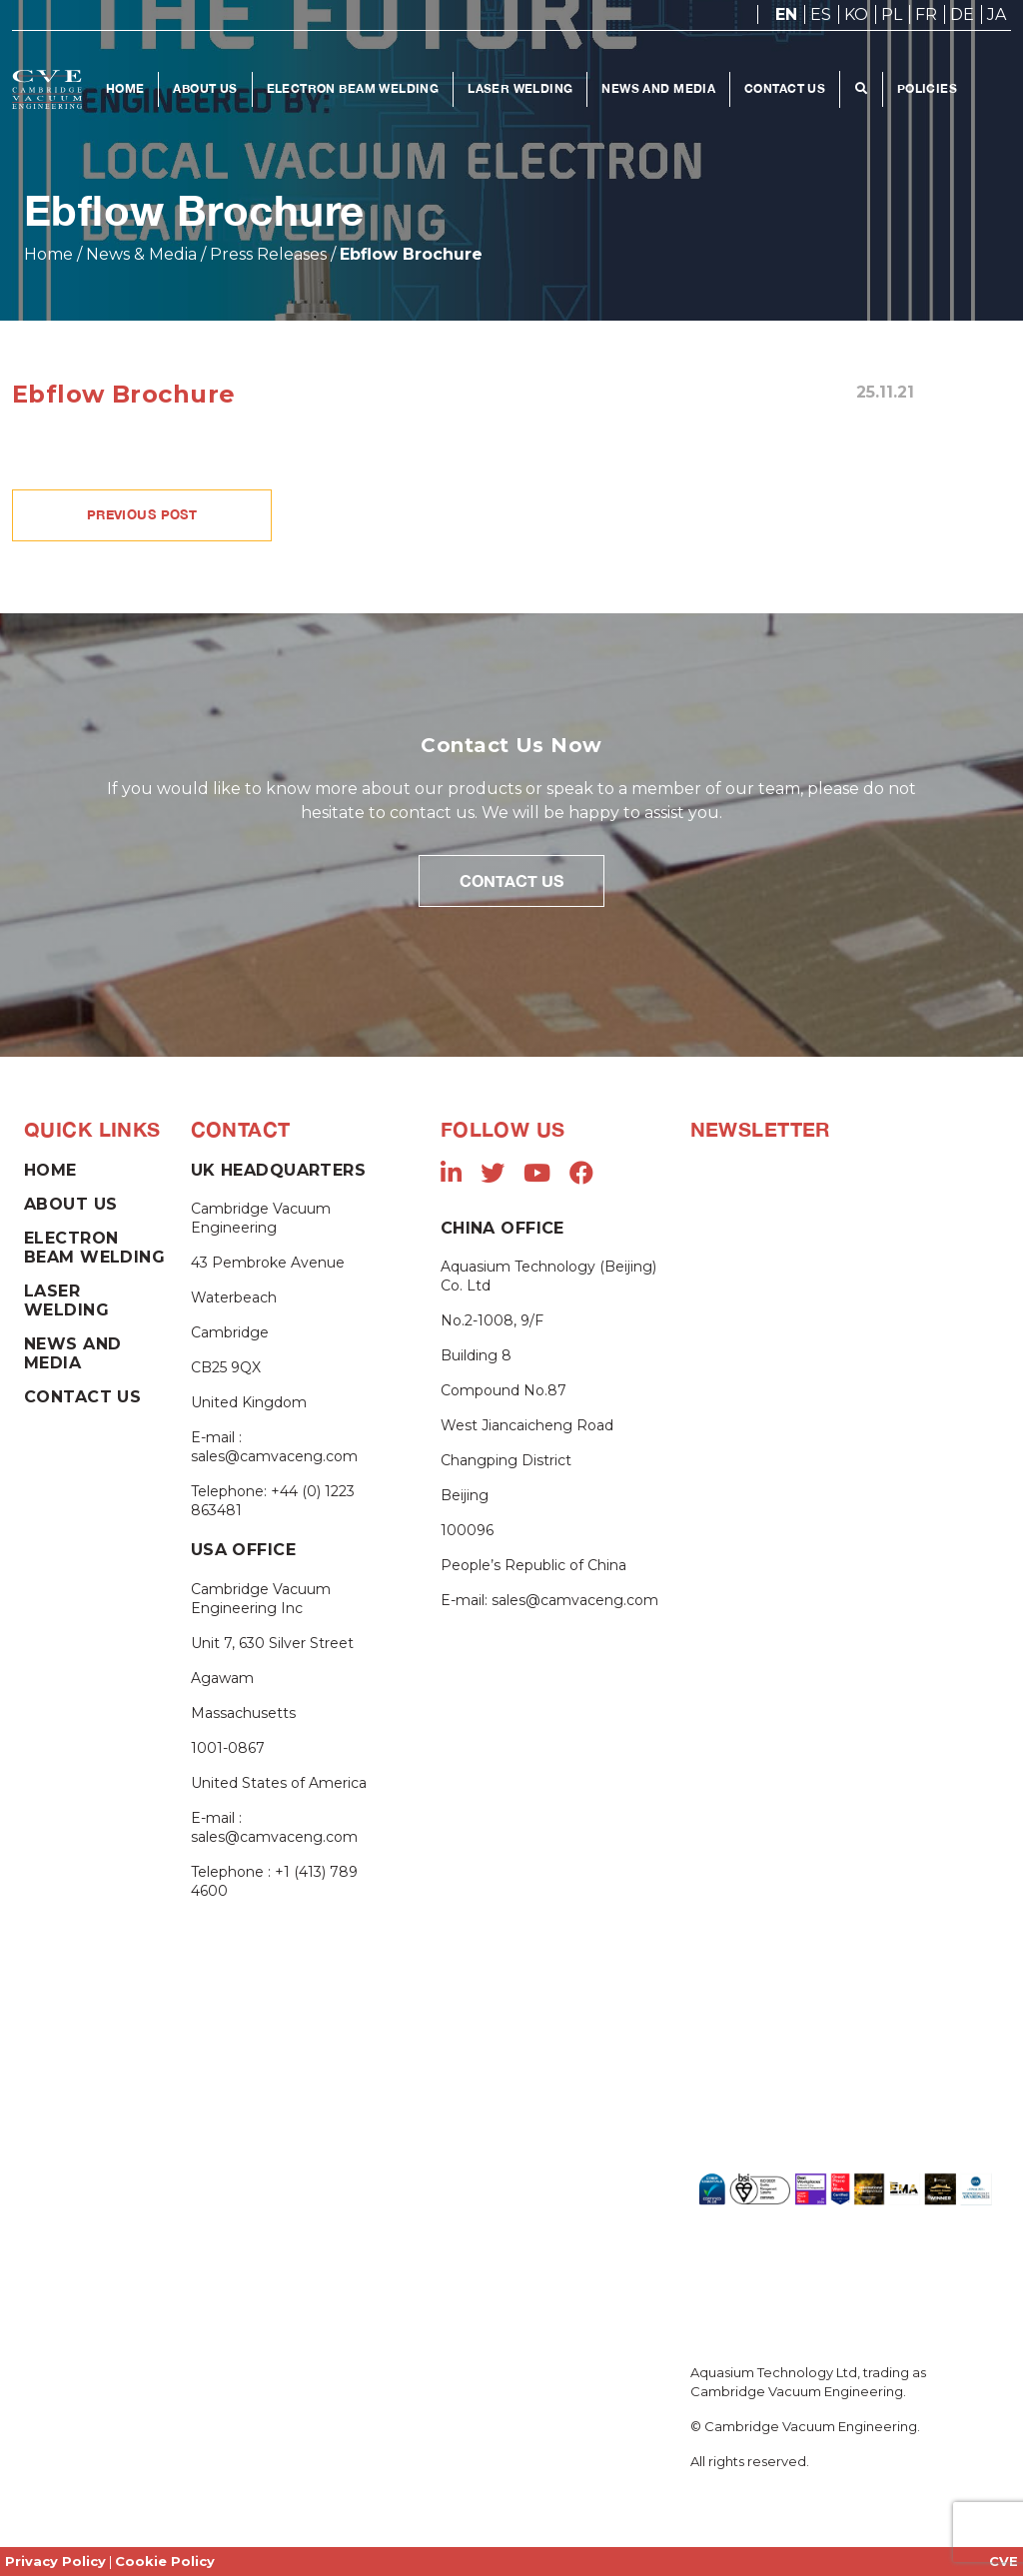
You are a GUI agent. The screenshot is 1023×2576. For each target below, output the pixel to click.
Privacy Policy (55, 2561)
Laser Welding (521, 88)
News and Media (659, 88)
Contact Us (785, 88)
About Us (206, 88)
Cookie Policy (165, 2561)
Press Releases (268, 254)
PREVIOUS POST (142, 514)
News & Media (141, 254)
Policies (927, 88)
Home (125, 88)
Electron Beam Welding (353, 88)
